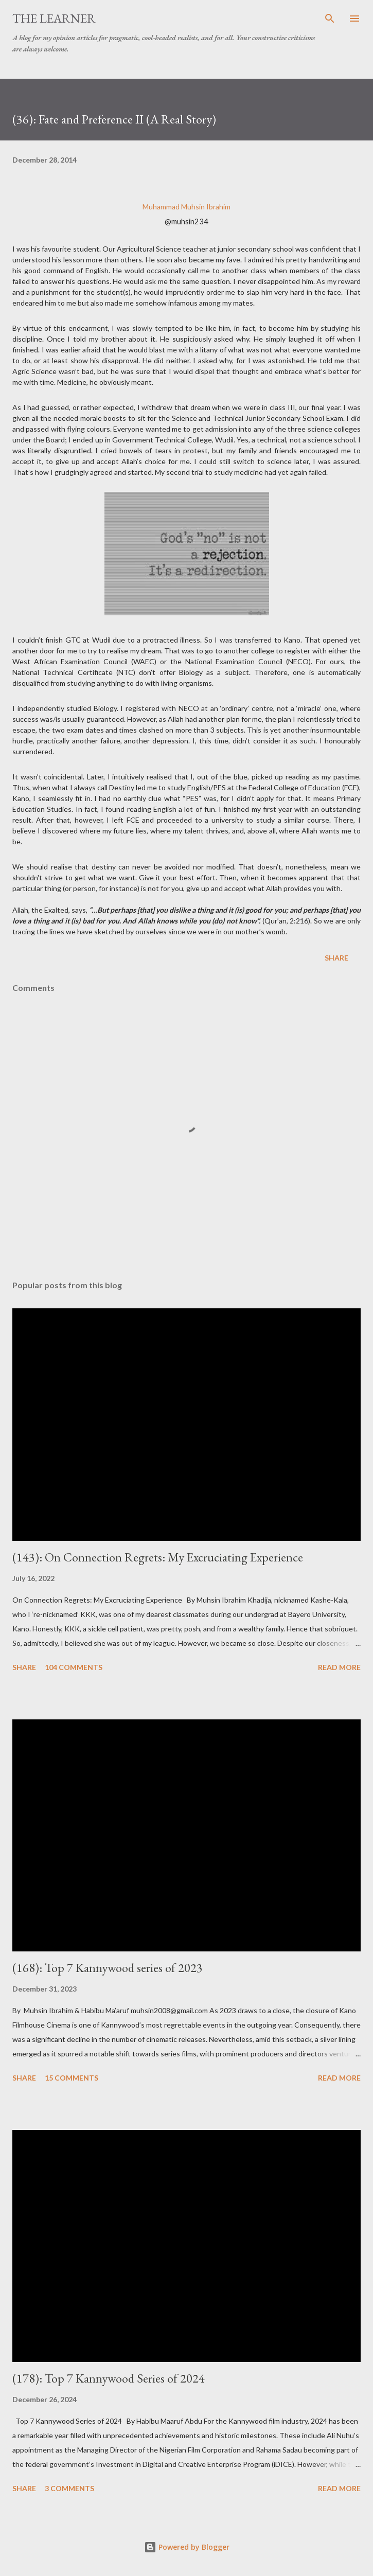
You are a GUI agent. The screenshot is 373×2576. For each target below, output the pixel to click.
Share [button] (336, 957)
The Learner (54, 18)
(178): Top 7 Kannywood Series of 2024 (108, 2378)
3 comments (69, 2488)
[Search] (330, 18)
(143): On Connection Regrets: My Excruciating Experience (157, 1557)
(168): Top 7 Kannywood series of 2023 (107, 1968)
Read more (339, 1667)
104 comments (73, 1667)
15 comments (71, 2077)
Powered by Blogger (186, 2547)
